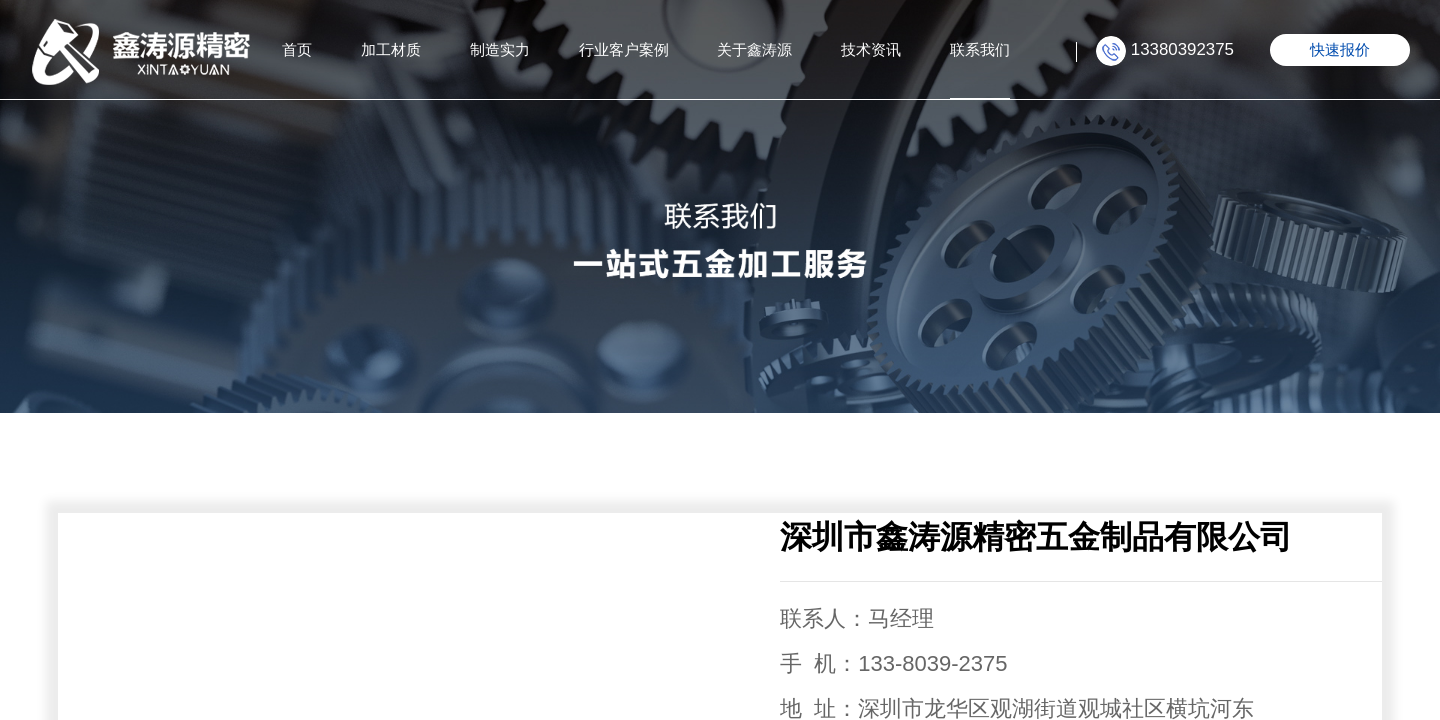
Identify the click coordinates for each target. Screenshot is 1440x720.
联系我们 (980, 49)
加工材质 (391, 49)
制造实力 (500, 49)
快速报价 (1340, 49)
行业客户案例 (624, 49)
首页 (297, 49)
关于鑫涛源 (754, 49)
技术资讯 (871, 49)
